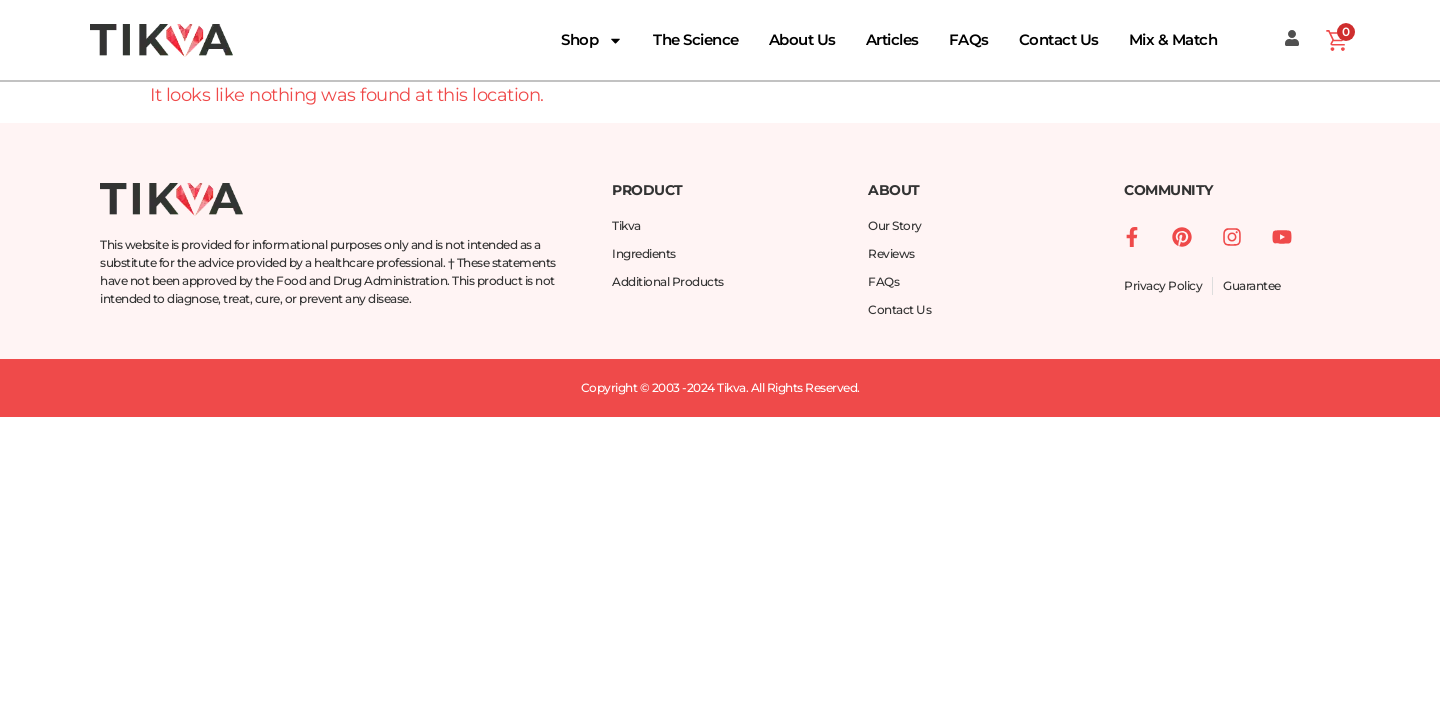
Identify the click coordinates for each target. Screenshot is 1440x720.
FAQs (969, 39)
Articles (892, 39)
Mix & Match (1173, 39)
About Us (802, 39)
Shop (592, 40)
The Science (696, 39)
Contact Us (1059, 39)
